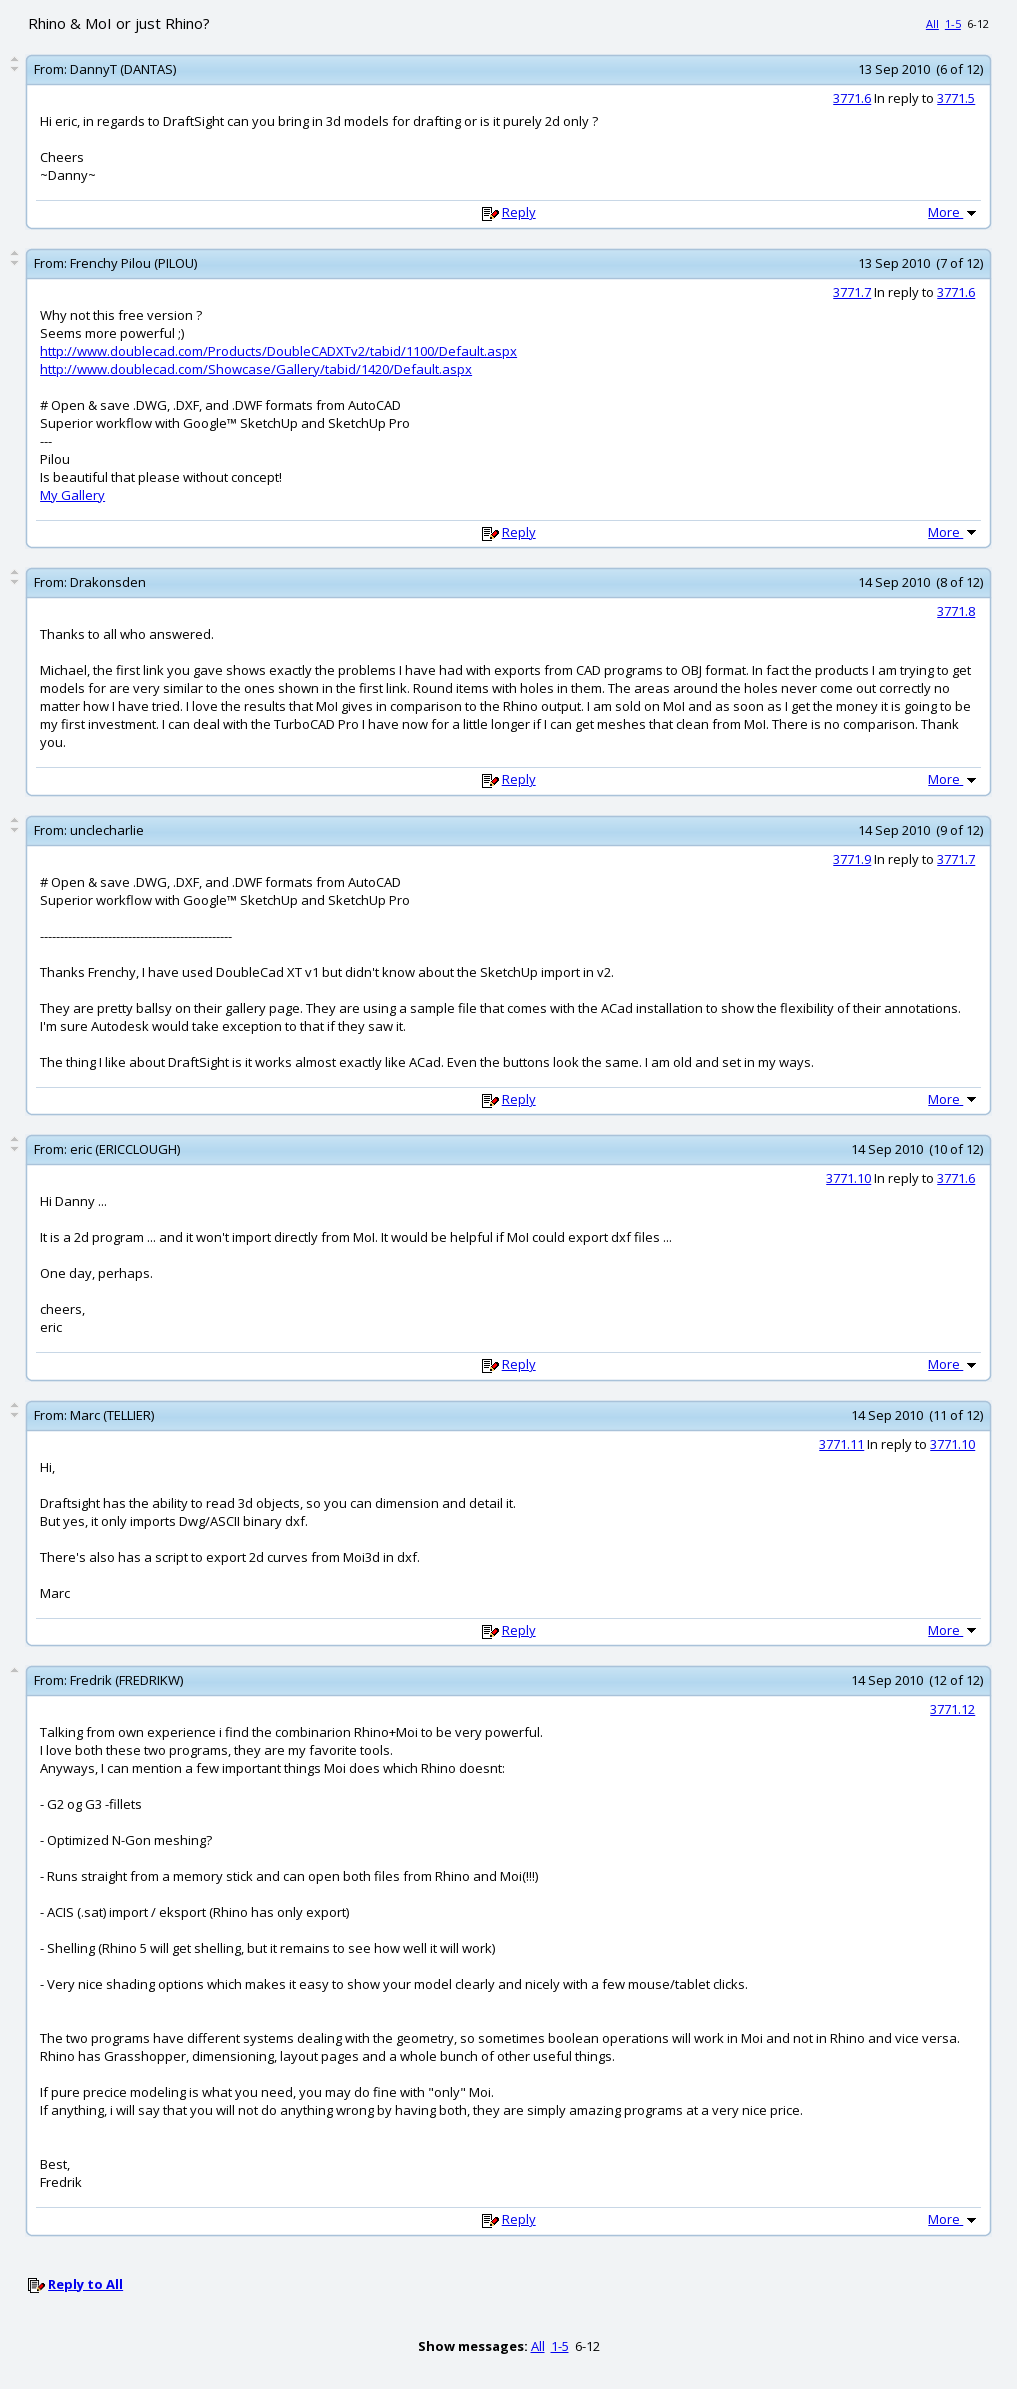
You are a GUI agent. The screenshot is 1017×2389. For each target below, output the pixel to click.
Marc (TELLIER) (112, 1415)
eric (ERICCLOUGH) (125, 1149)
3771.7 (852, 292)
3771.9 (852, 859)
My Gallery (72, 495)
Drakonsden (108, 582)
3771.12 (952, 1709)
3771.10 (848, 1178)
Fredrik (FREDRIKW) (126, 1680)
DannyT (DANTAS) (123, 69)
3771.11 (841, 1444)
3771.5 (956, 98)
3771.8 (956, 611)
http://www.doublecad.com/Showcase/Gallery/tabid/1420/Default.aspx (256, 369)
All (932, 23)
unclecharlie (107, 830)
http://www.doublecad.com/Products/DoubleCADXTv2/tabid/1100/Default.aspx (278, 351)
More (954, 212)
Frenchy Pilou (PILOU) (133, 263)
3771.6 (852, 98)
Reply (519, 212)
